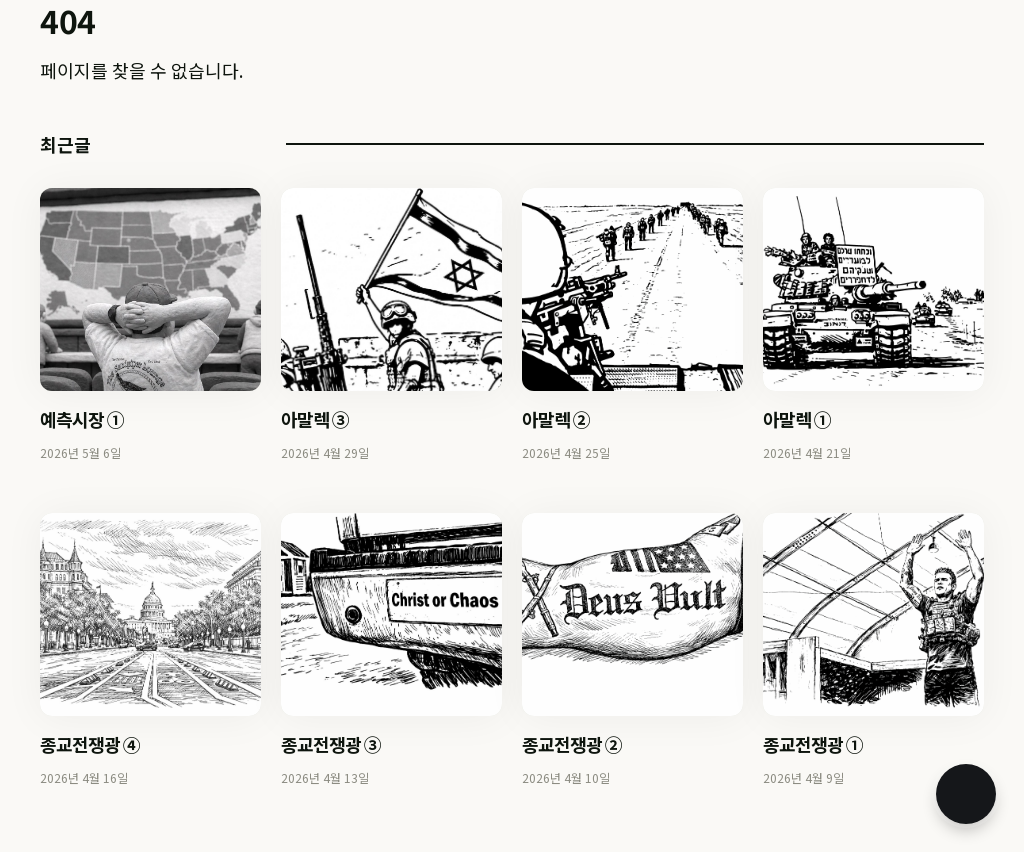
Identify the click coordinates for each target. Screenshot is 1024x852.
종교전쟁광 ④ (90, 744)
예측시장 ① (82, 419)
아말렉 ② (556, 419)
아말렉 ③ (315, 419)
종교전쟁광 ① (813, 744)
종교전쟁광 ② (572, 744)
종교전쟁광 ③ (331, 744)
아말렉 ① (797, 419)
